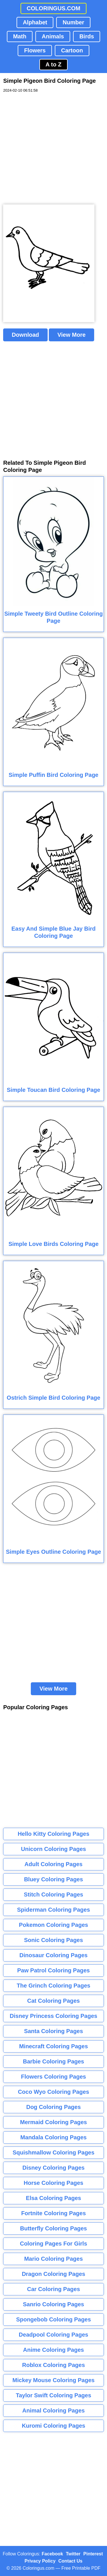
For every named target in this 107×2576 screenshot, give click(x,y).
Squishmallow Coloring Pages (53, 2152)
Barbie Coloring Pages (53, 2061)
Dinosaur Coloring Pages (53, 1955)
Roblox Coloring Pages (53, 2365)
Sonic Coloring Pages (53, 1940)
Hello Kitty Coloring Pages (53, 1834)
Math (20, 36)
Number (73, 22)
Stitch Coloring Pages (53, 1894)
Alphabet (35, 22)
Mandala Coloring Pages (53, 2137)
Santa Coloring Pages (53, 2031)
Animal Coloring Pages (53, 2410)
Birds (86, 36)
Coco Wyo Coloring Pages (53, 2092)
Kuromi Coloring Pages (53, 2426)
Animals (53, 36)
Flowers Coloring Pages (53, 2076)
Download (25, 335)
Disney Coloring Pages (54, 2168)
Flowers (35, 50)
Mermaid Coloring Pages (53, 2122)
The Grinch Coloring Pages (53, 1985)
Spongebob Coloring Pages (53, 2319)
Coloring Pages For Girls (53, 2243)
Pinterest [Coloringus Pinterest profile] (93, 2553)
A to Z (54, 64)
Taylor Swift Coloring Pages (53, 2395)
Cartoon (72, 50)
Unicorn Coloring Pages (53, 1849)
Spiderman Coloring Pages (53, 1910)
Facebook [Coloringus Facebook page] (52, 2553)
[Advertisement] (53, 148)
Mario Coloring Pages (53, 2259)
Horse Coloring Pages (53, 2183)
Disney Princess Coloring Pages (53, 2016)
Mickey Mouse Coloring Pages (54, 2380)
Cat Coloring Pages (53, 2001)
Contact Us (70, 2561)
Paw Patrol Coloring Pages (53, 1970)
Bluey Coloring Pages (53, 1879)
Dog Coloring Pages (53, 2107)
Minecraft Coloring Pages (53, 2046)
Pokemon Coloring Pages (53, 1925)
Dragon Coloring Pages (53, 2274)
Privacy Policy (40, 2561)
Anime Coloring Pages (53, 2350)
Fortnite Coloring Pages (53, 2213)
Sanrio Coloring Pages (53, 2304)
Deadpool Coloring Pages (53, 2334)
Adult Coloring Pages (53, 1864)
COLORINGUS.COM (53, 8)
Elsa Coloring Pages (53, 2198)
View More (71, 335)
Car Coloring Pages (53, 2289)
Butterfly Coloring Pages (53, 2228)
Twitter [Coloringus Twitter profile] (73, 2553)
